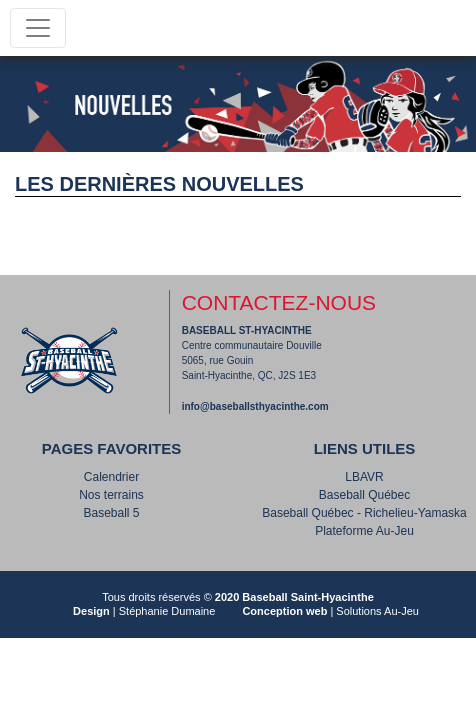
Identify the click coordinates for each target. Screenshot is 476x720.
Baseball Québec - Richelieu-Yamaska (364, 513)
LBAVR (364, 477)
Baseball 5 (111, 513)
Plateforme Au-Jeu (364, 531)
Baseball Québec (364, 495)
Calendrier (111, 477)
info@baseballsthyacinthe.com (255, 406)
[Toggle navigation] (38, 28)
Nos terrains (111, 495)
